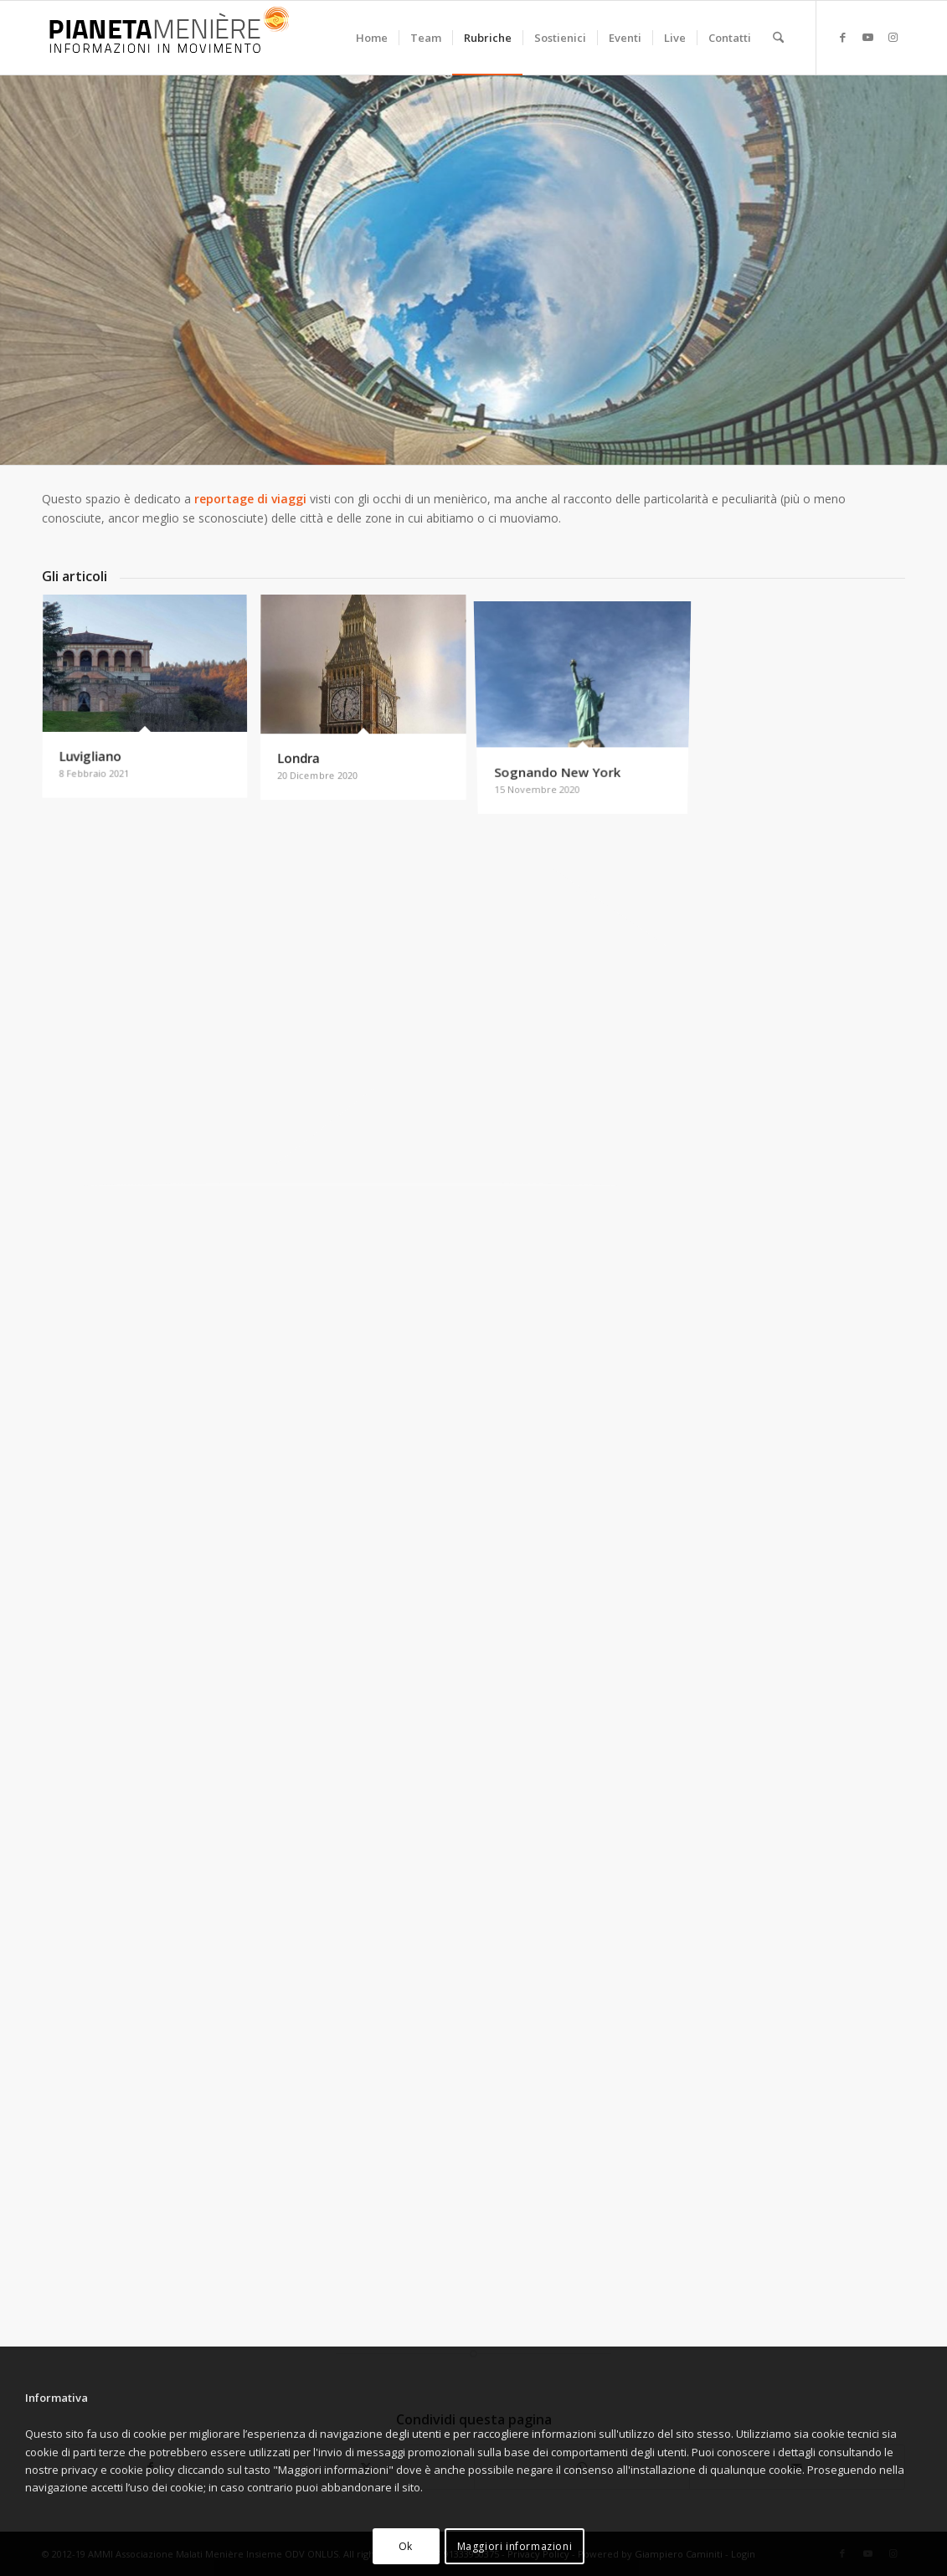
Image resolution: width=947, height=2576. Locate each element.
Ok (406, 2546)
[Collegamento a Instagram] (892, 36)
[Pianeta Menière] (167, 38)
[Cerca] (778, 38)
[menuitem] (372, 38)
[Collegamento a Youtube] (867, 36)
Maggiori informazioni (515, 2546)
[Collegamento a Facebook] (842, 36)
